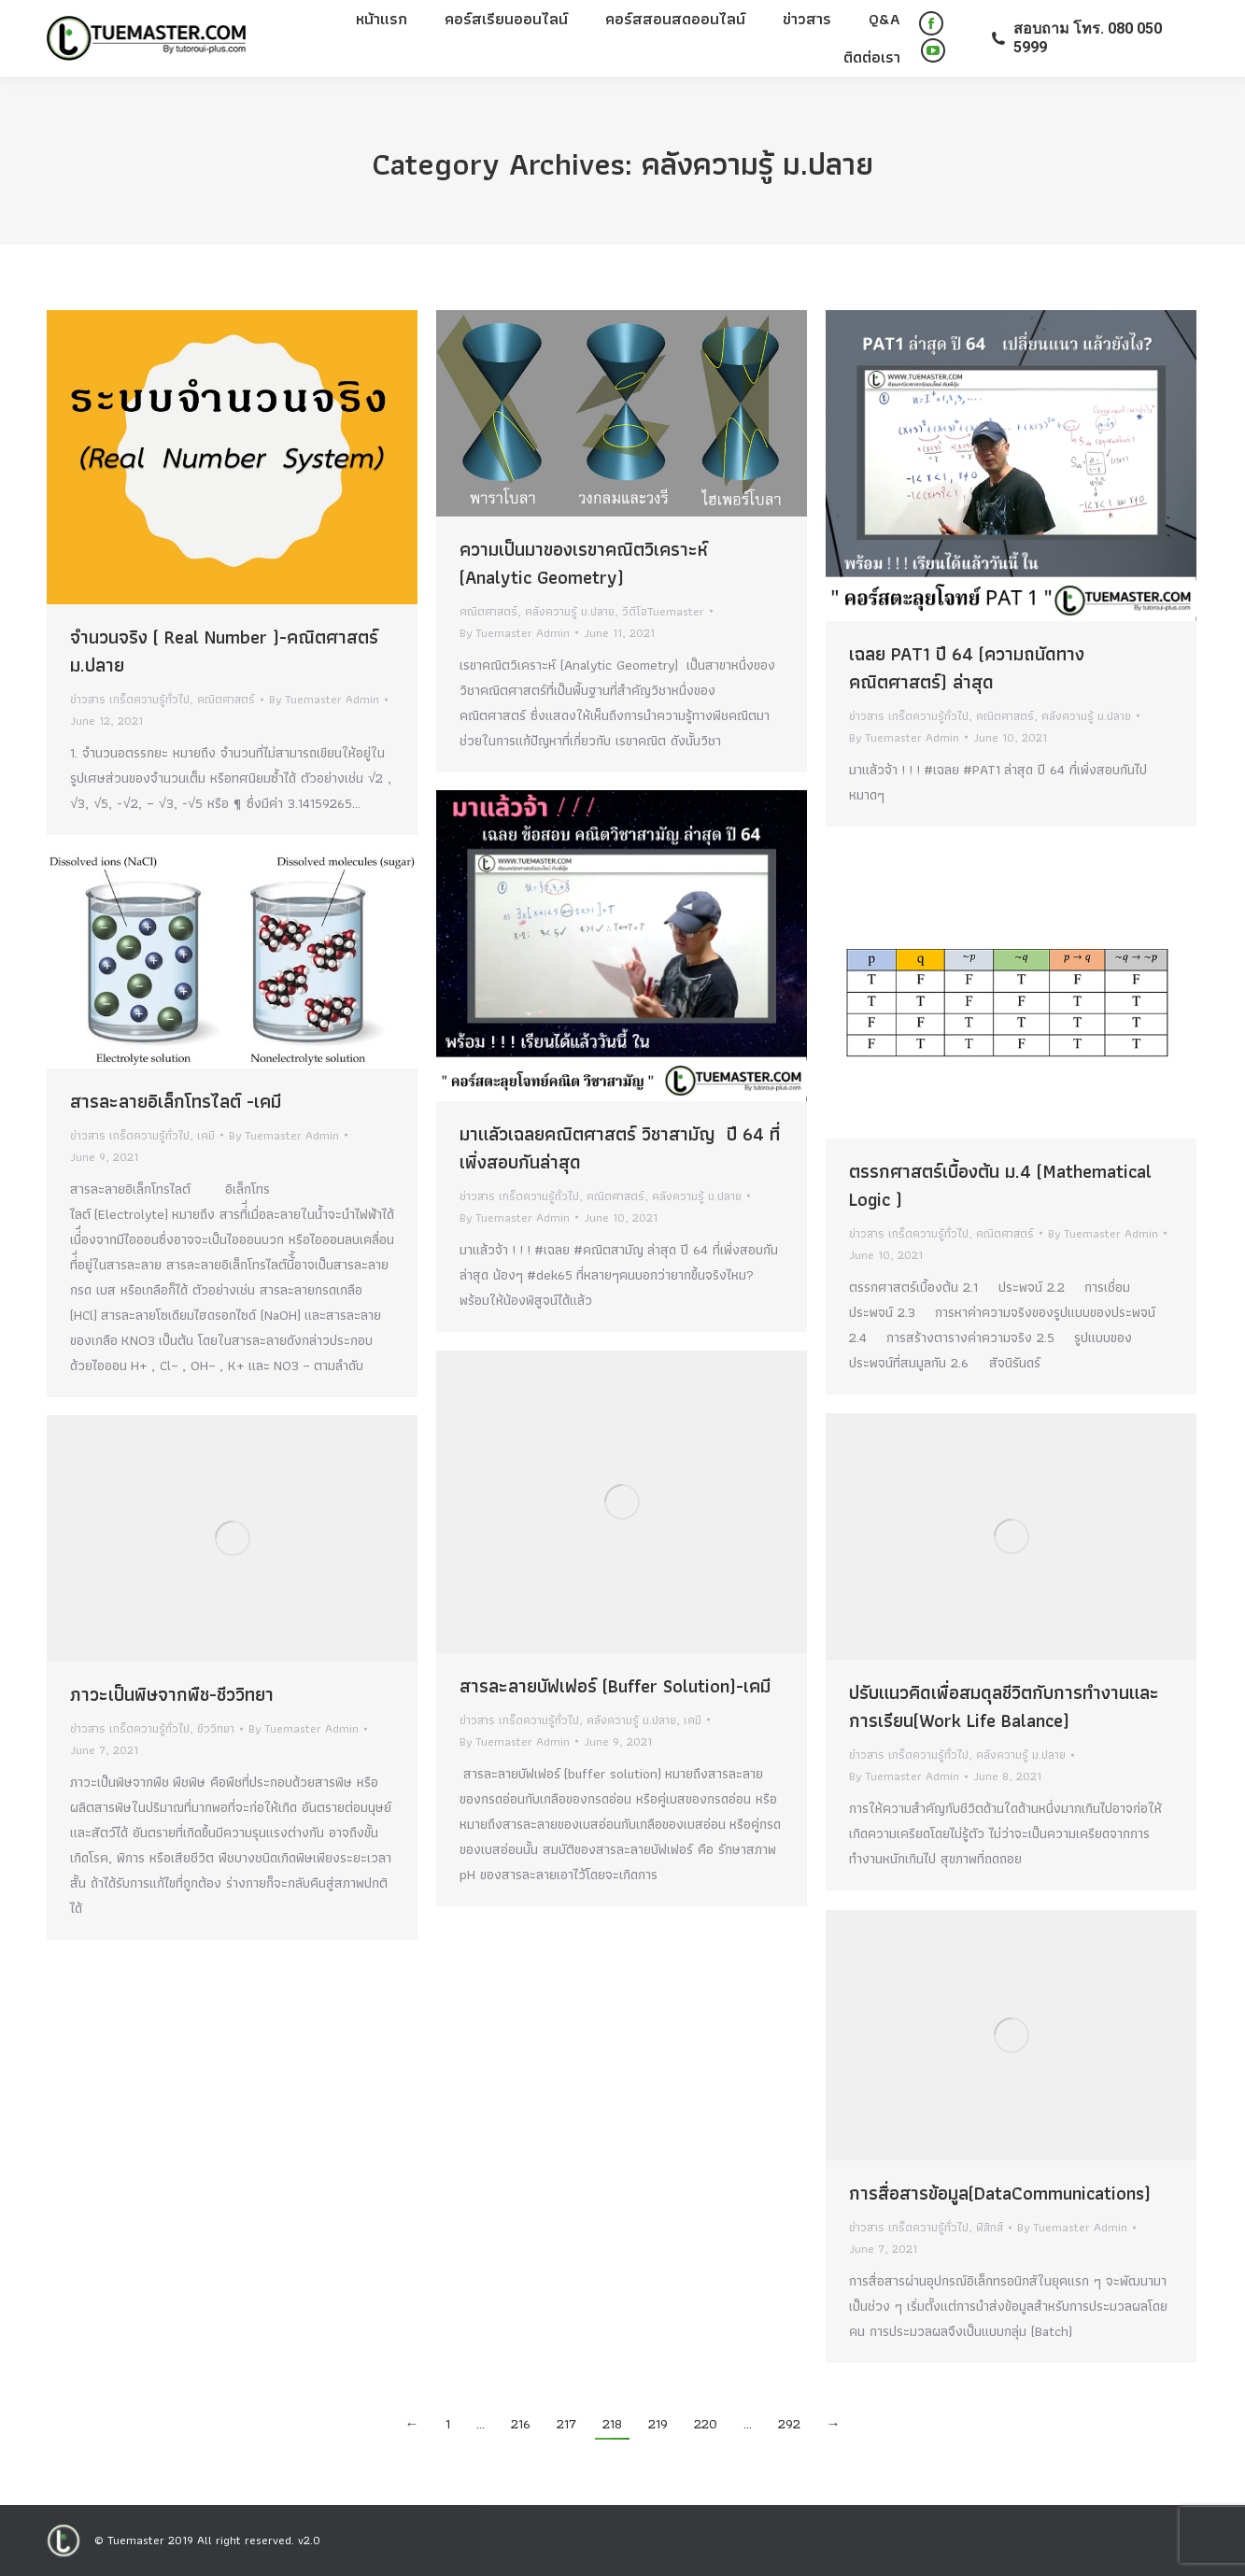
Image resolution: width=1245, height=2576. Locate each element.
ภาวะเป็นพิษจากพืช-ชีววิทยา (172, 1694)
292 (789, 2424)
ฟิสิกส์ (989, 2227)
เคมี (206, 1135)
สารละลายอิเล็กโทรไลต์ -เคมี (175, 1101)
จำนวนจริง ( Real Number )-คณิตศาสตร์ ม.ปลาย (224, 651)
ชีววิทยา (215, 1728)
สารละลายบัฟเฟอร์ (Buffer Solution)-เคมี (615, 1686)
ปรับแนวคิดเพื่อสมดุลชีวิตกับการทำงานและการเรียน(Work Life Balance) (1004, 1706)
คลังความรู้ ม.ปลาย (570, 611)
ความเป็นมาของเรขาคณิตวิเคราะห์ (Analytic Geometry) (584, 563)
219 (658, 2424)
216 (521, 2424)
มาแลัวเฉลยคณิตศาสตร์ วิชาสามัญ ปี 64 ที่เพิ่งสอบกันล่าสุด (620, 1148)
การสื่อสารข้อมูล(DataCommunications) (1000, 2193)
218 (612, 2424)
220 (705, 2424)
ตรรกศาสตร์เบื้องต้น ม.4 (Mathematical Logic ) (1000, 1185)
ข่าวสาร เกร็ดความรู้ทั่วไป (130, 699)
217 (566, 2424)
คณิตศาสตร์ (226, 699)
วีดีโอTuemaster (663, 611)
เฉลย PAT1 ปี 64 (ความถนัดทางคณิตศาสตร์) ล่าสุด (966, 668)
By (324, 699)
